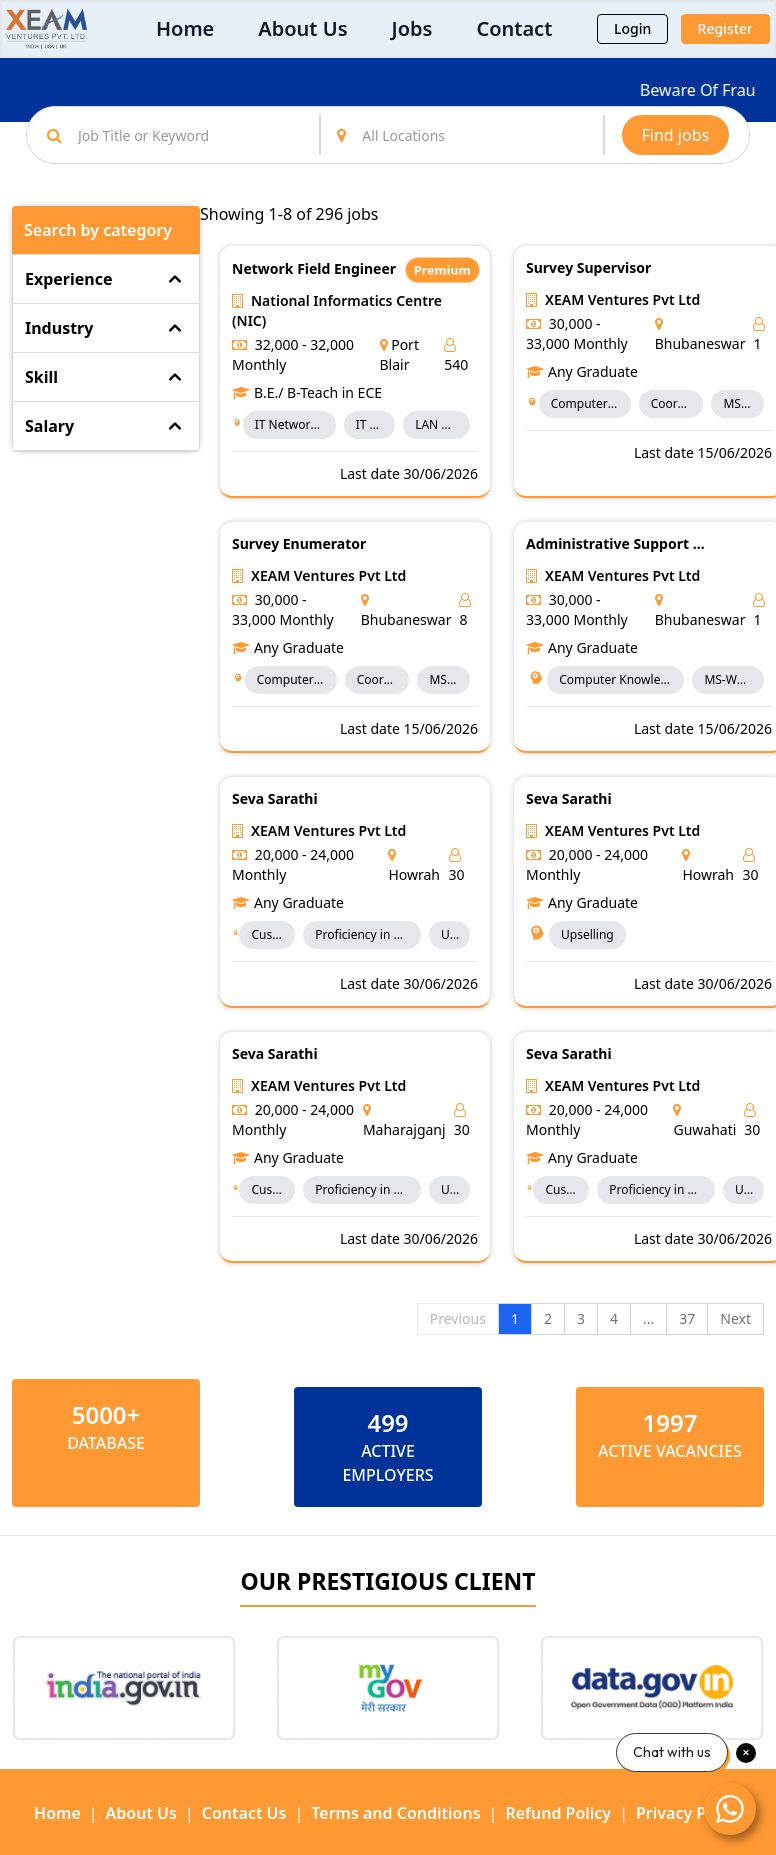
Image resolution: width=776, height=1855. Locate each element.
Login (632, 28)
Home (185, 28)
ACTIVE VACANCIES (670, 1451)
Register (725, 28)
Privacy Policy (689, 1813)
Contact (514, 28)
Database (106, 1443)
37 (687, 1318)
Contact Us (244, 1813)
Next (735, 1318)
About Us (302, 28)
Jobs (412, 28)
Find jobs (676, 135)
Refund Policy (558, 1813)
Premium (442, 269)
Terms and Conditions (395, 1813)
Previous (458, 1318)
